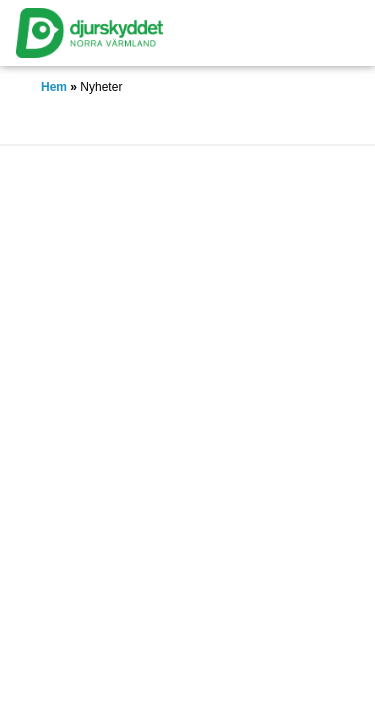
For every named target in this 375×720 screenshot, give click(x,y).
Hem (54, 87)
